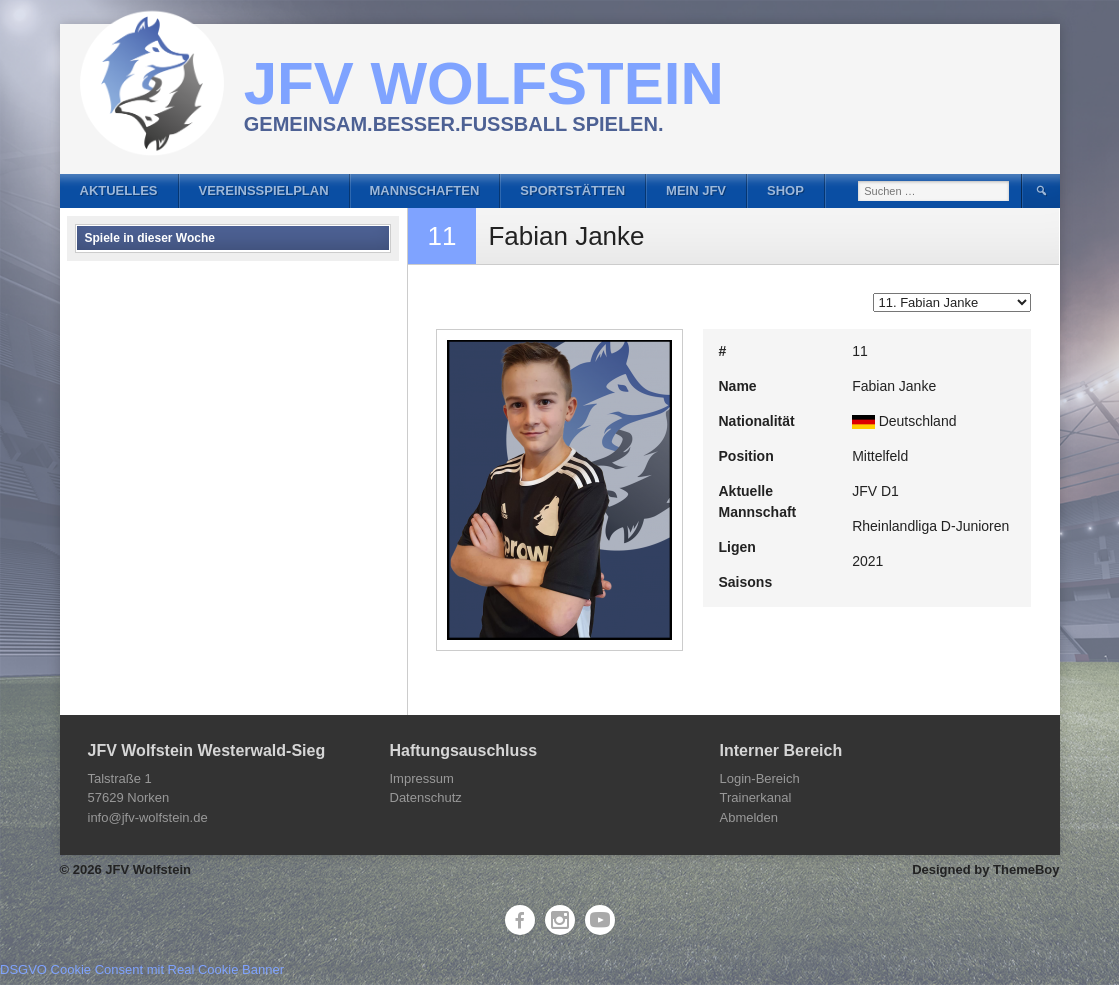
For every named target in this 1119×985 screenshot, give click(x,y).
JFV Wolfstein (484, 83)
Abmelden (749, 817)
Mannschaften (425, 190)
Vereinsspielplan (264, 190)
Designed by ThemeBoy (985, 869)
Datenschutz (426, 797)
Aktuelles (119, 190)
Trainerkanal (756, 797)
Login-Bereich (760, 778)
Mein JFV (696, 190)
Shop (785, 190)
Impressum (422, 778)
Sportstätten (572, 190)
